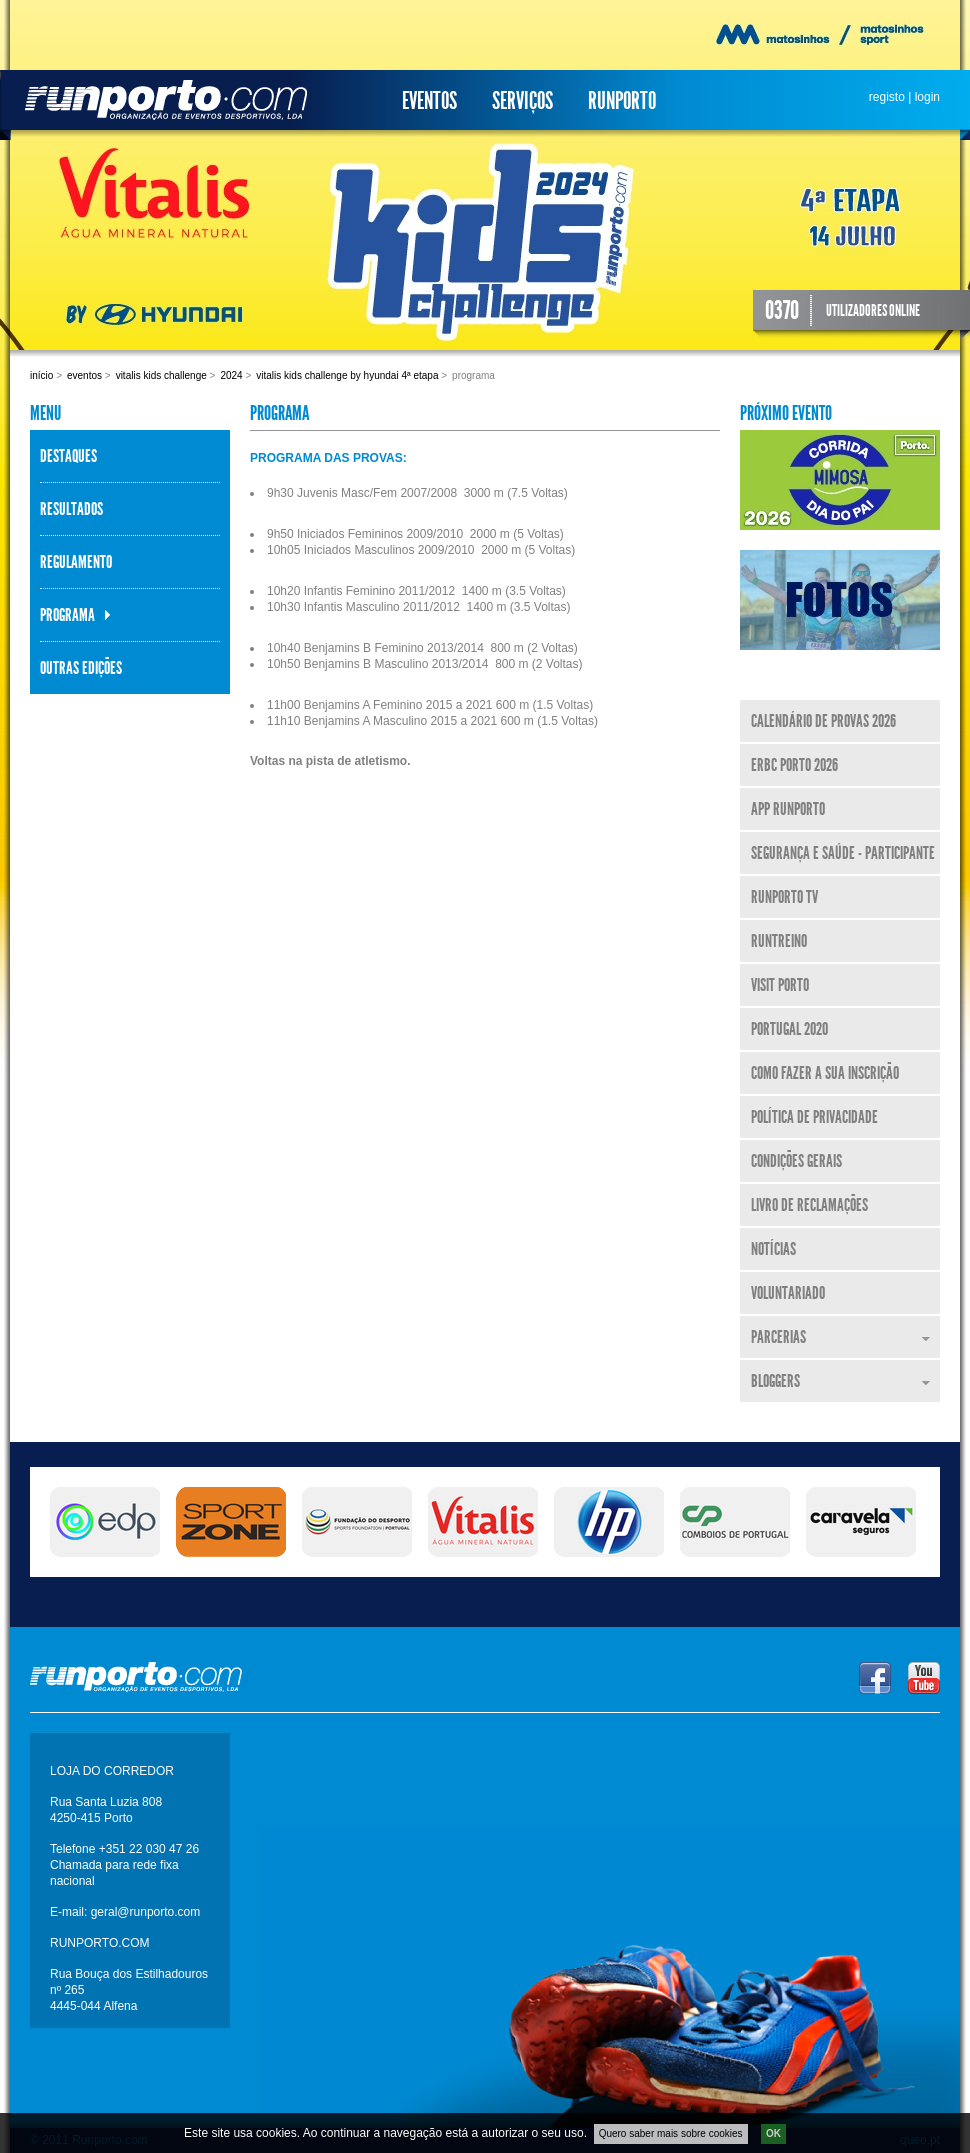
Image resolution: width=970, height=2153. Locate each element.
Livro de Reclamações (809, 1205)
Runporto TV (784, 897)
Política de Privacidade (814, 1117)
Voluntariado (788, 1293)
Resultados (71, 509)
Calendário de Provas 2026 (823, 721)
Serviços (522, 101)
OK (773, 2134)
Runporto (622, 101)
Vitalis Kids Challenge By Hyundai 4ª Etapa (347, 375)
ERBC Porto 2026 (794, 765)
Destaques (68, 456)
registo (887, 97)
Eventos (429, 101)
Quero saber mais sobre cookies (671, 2134)
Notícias (773, 1249)
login (927, 97)
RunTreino (779, 941)
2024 (231, 375)
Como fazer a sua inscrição (825, 1073)
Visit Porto (780, 985)
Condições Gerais (796, 1161)
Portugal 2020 (789, 1029)
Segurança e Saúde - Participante (843, 853)
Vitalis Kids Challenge (161, 375)
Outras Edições (81, 668)
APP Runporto (788, 809)
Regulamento (76, 562)
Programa (67, 615)
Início (41, 375)
